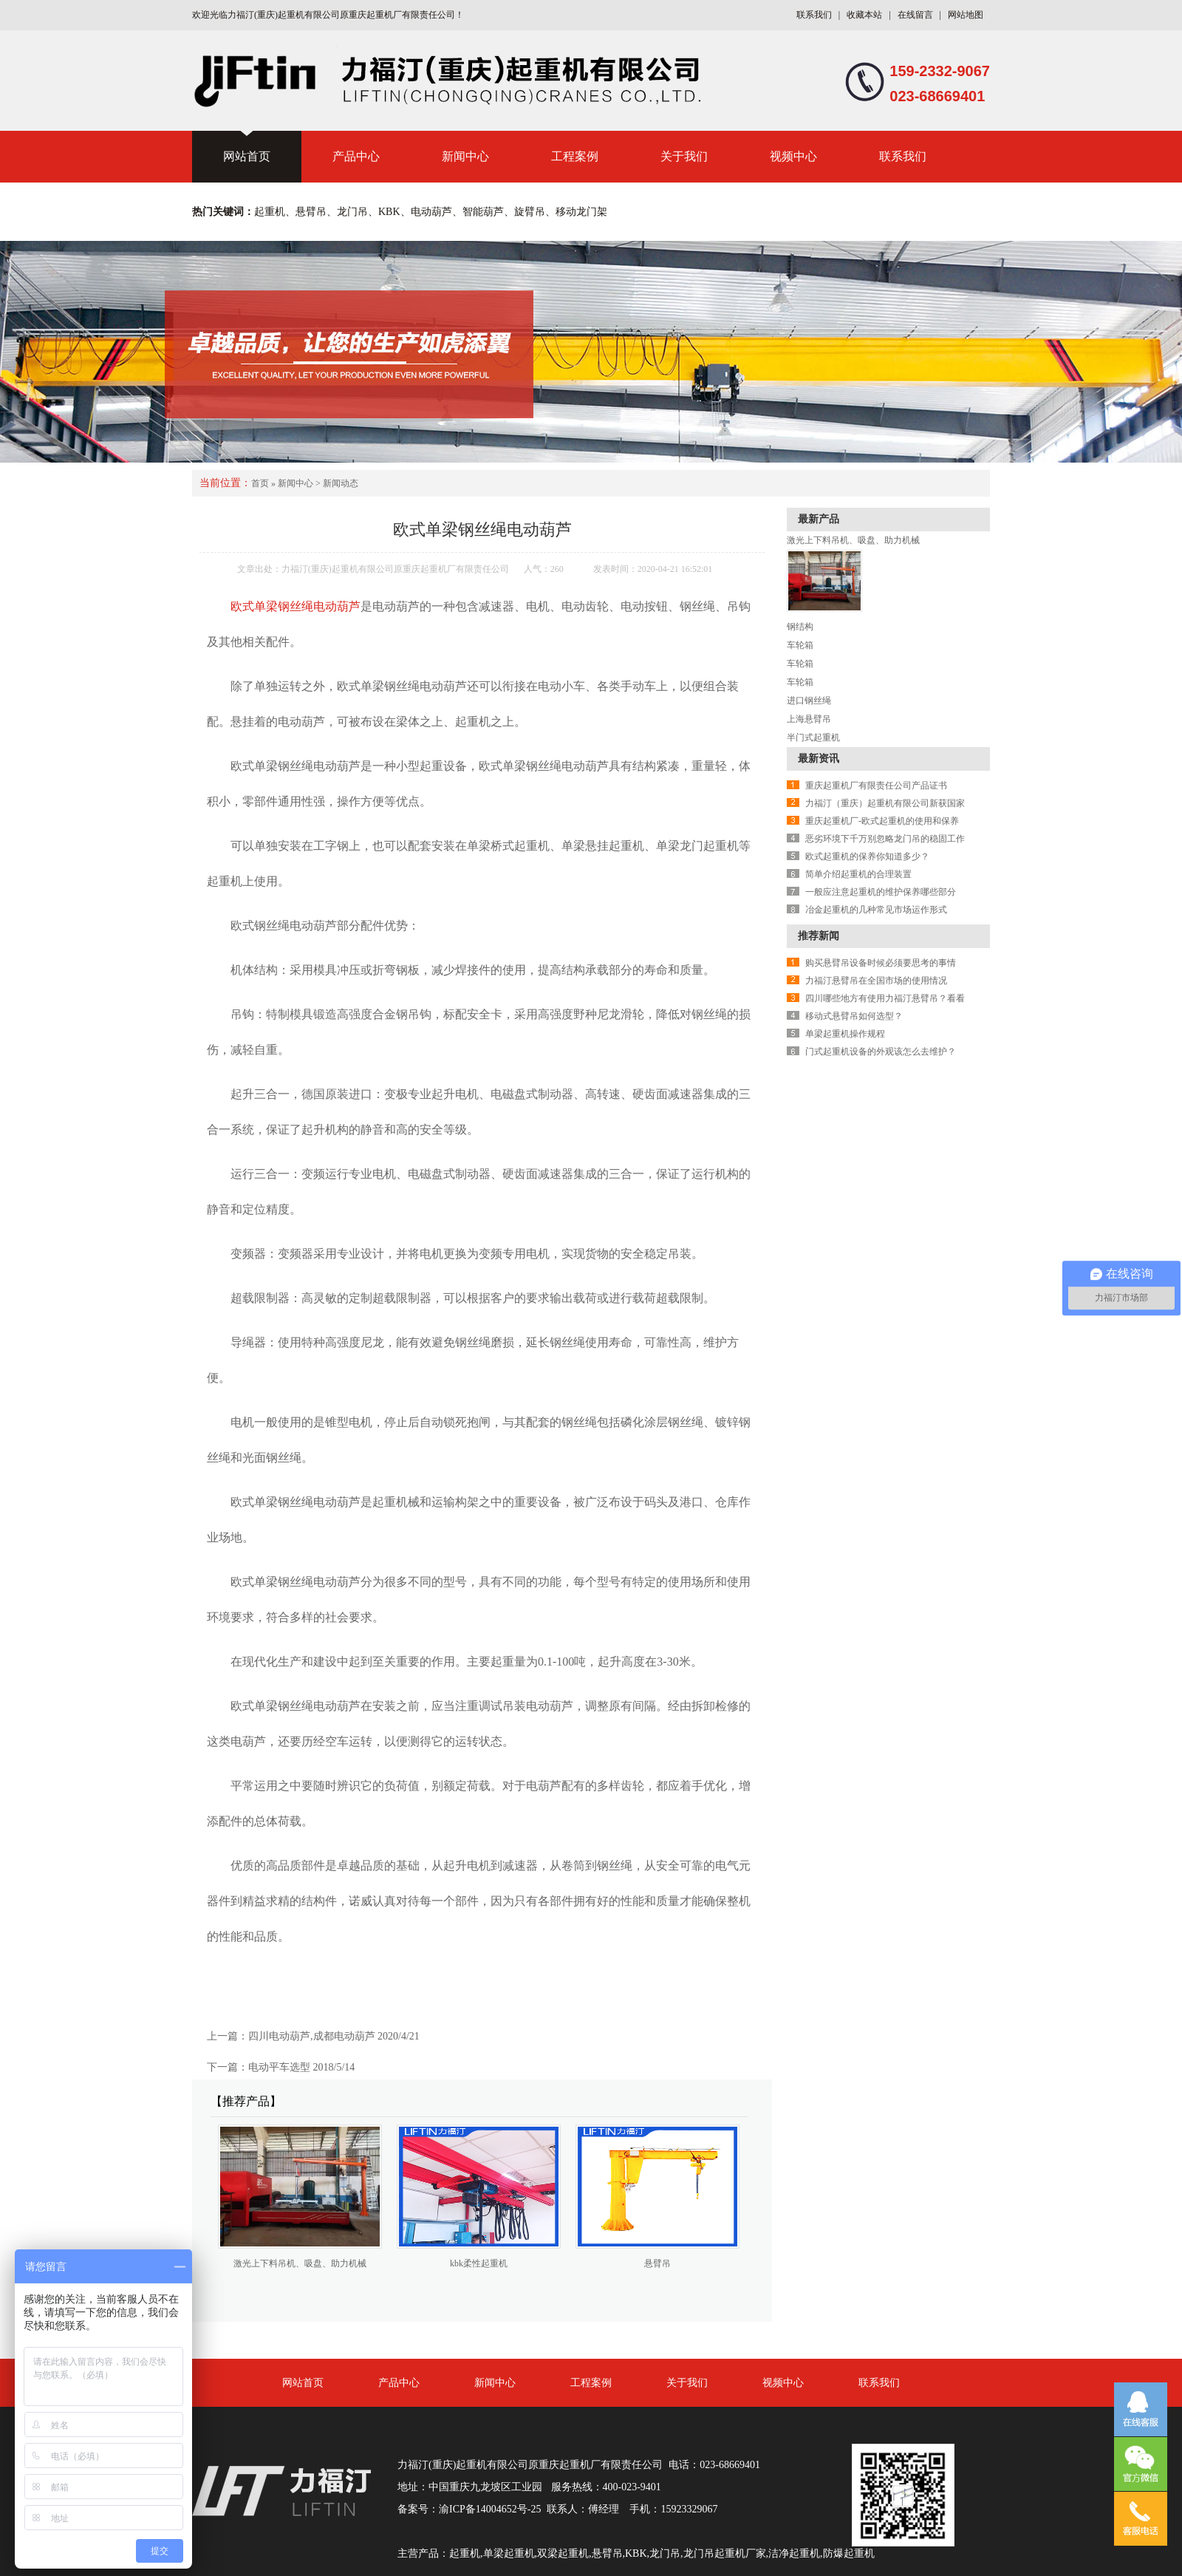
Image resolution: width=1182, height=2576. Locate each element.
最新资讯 (818, 758)
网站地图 (965, 15)
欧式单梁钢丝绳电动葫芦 (295, 606)
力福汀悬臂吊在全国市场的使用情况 (876, 980)
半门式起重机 (813, 737)
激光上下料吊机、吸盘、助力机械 (299, 2263)
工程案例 (574, 156)
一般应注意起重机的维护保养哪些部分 (880, 892)
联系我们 (814, 15)
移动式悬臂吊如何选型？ (854, 1016)
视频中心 (793, 156)
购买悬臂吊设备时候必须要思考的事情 (880, 963)
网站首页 (246, 156)
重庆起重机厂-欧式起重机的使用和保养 (882, 821)
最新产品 (818, 519)
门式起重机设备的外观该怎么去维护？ (880, 1051)
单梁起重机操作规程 (845, 1034)
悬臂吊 (657, 2263)
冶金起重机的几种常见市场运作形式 (876, 909)
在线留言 (915, 15)
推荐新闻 (818, 935)
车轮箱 (800, 645)
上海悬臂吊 (809, 719)
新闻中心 (465, 156)
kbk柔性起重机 (479, 2263)
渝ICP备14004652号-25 (490, 2509)
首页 (260, 483)
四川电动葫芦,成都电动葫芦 (311, 2036)
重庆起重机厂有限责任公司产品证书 (876, 785)
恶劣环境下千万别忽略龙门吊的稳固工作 (885, 839)
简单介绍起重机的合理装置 (858, 874)
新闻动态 (340, 483)
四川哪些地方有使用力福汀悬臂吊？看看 (885, 998)
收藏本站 (864, 15)
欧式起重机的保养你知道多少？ (867, 856)
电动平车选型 (279, 2067)
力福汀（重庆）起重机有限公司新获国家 (885, 803)
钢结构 (800, 626)
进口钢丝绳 (809, 700)
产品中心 (356, 156)
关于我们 (684, 156)
